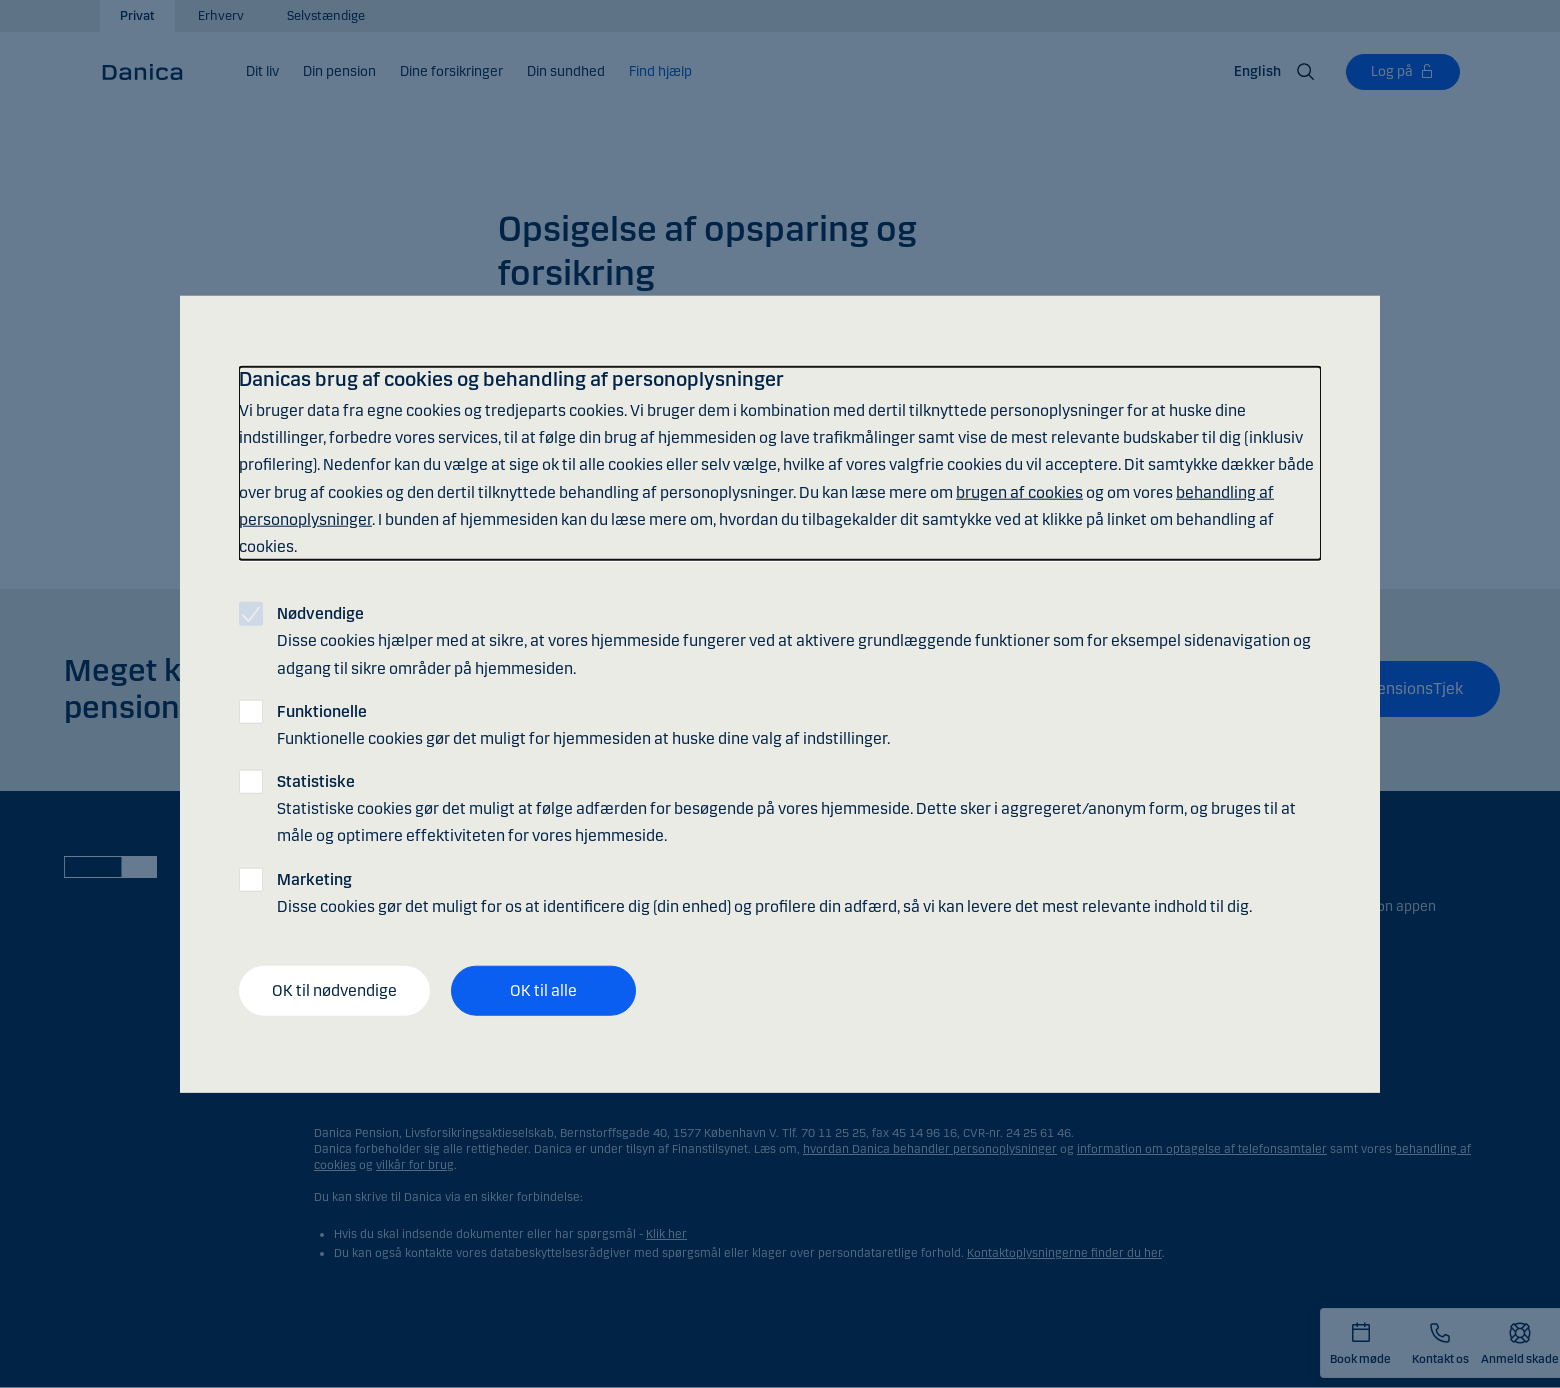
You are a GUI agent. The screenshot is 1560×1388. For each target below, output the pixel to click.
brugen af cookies (1019, 491)
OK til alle (543, 990)
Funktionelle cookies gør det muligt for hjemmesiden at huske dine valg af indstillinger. (583, 724)
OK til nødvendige (334, 990)
